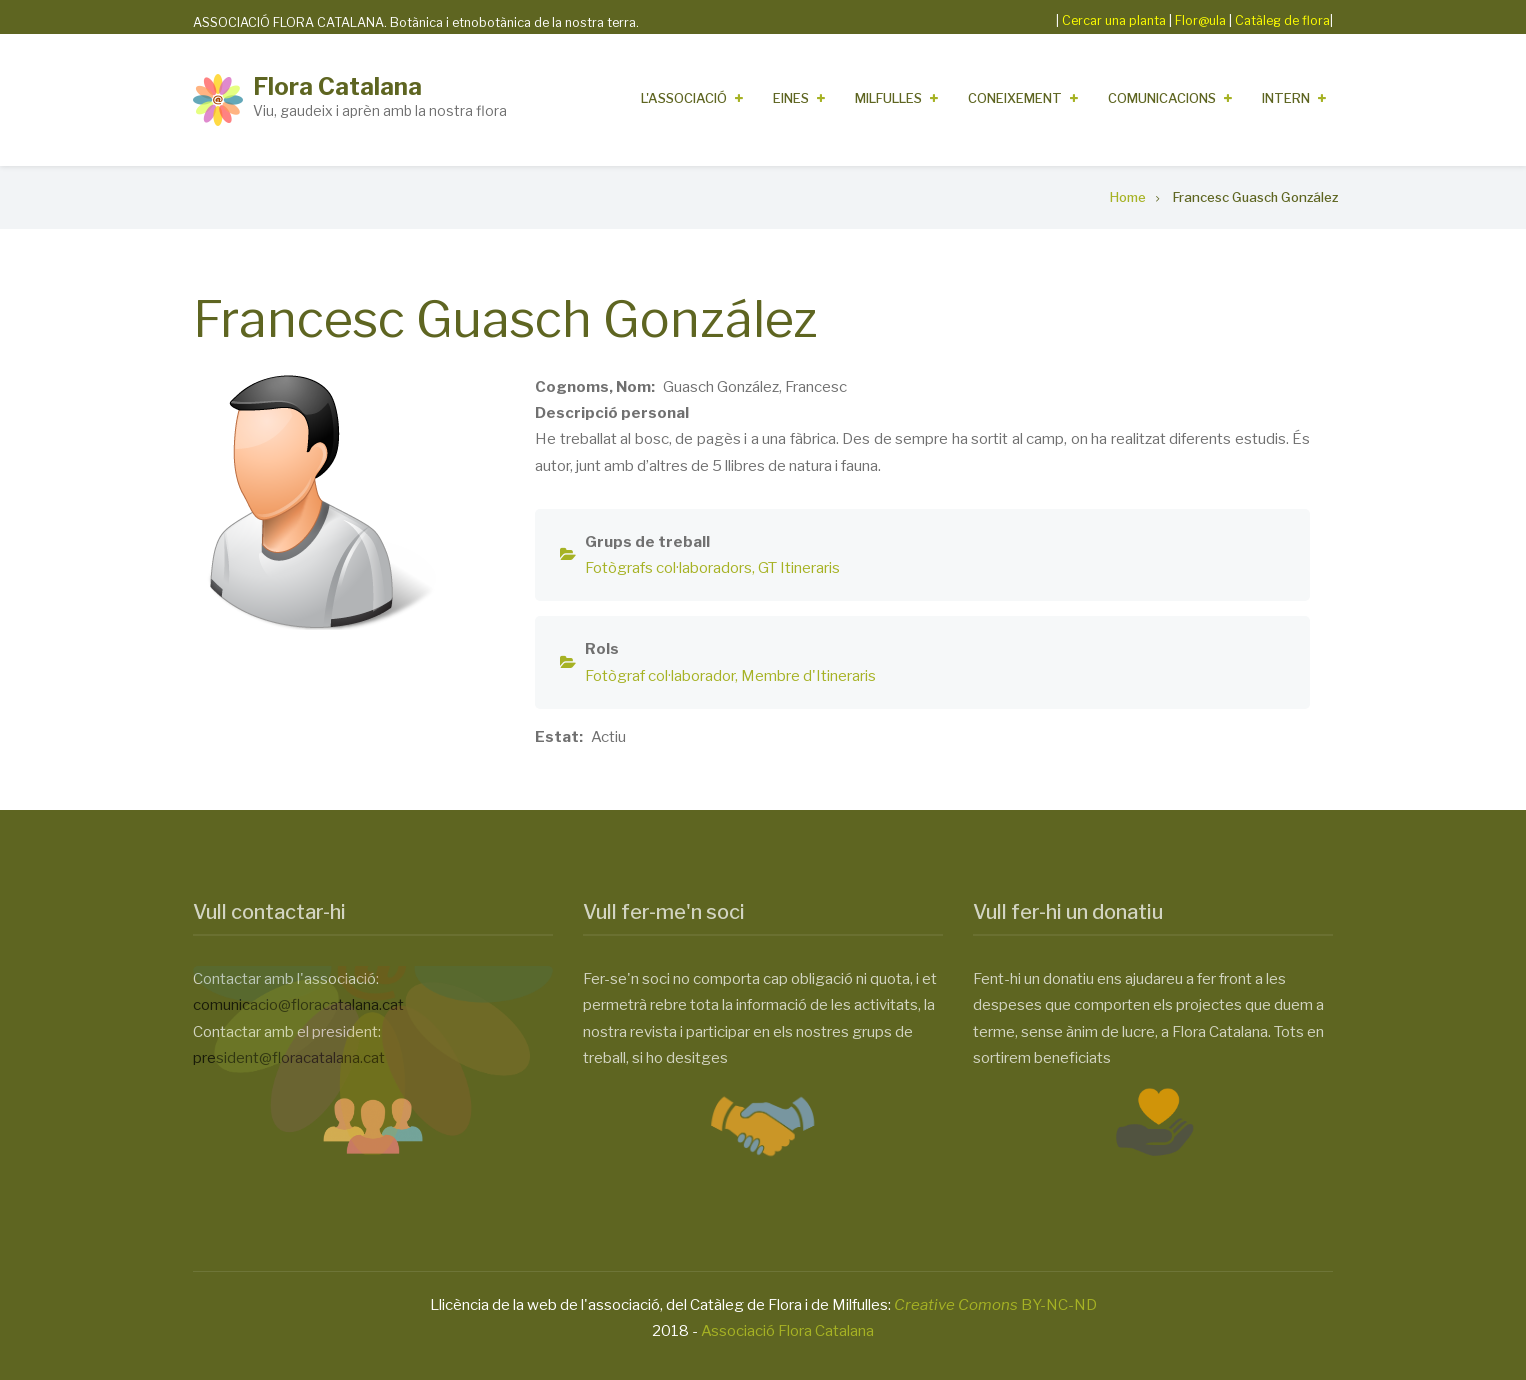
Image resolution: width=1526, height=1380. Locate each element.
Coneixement (1015, 98)
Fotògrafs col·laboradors (668, 568)
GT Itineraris (799, 568)
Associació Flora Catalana (787, 1331)
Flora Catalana (337, 86)
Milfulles (888, 98)
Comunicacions (1162, 98)
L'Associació (684, 98)
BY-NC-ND (995, 1305)
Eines (791, 98)
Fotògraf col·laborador (660, 676)
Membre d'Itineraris (808, 676)
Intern (1286, 98)
